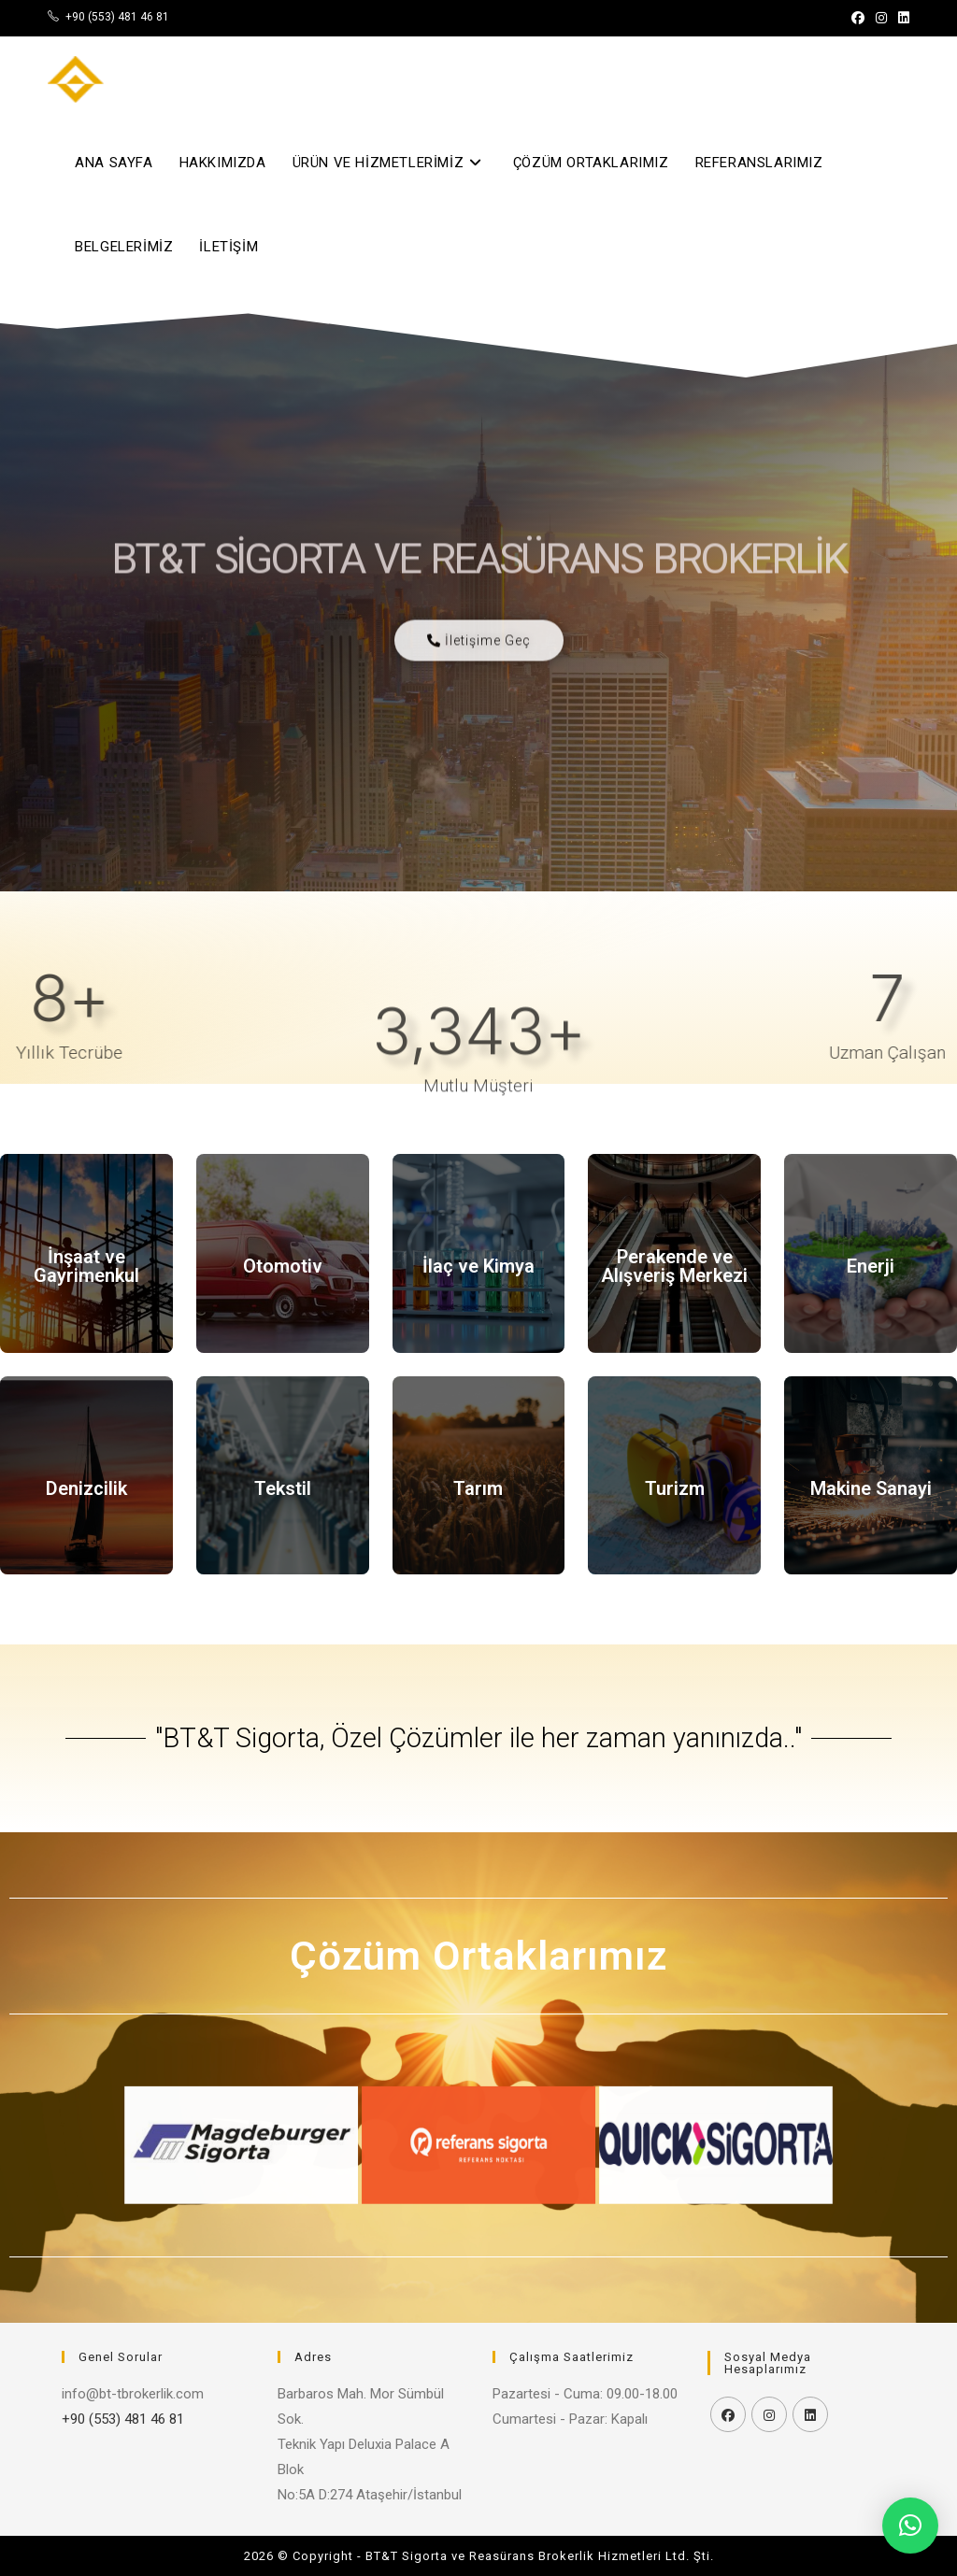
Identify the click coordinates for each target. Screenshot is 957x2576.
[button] (346, 2145)
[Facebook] (728, 2414)
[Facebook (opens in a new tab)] (858, 17)
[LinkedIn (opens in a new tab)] (901, 17)
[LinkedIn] (810, 2414)
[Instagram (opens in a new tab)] (881, 17)
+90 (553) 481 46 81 (117, 16)
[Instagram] (769, 2414)
